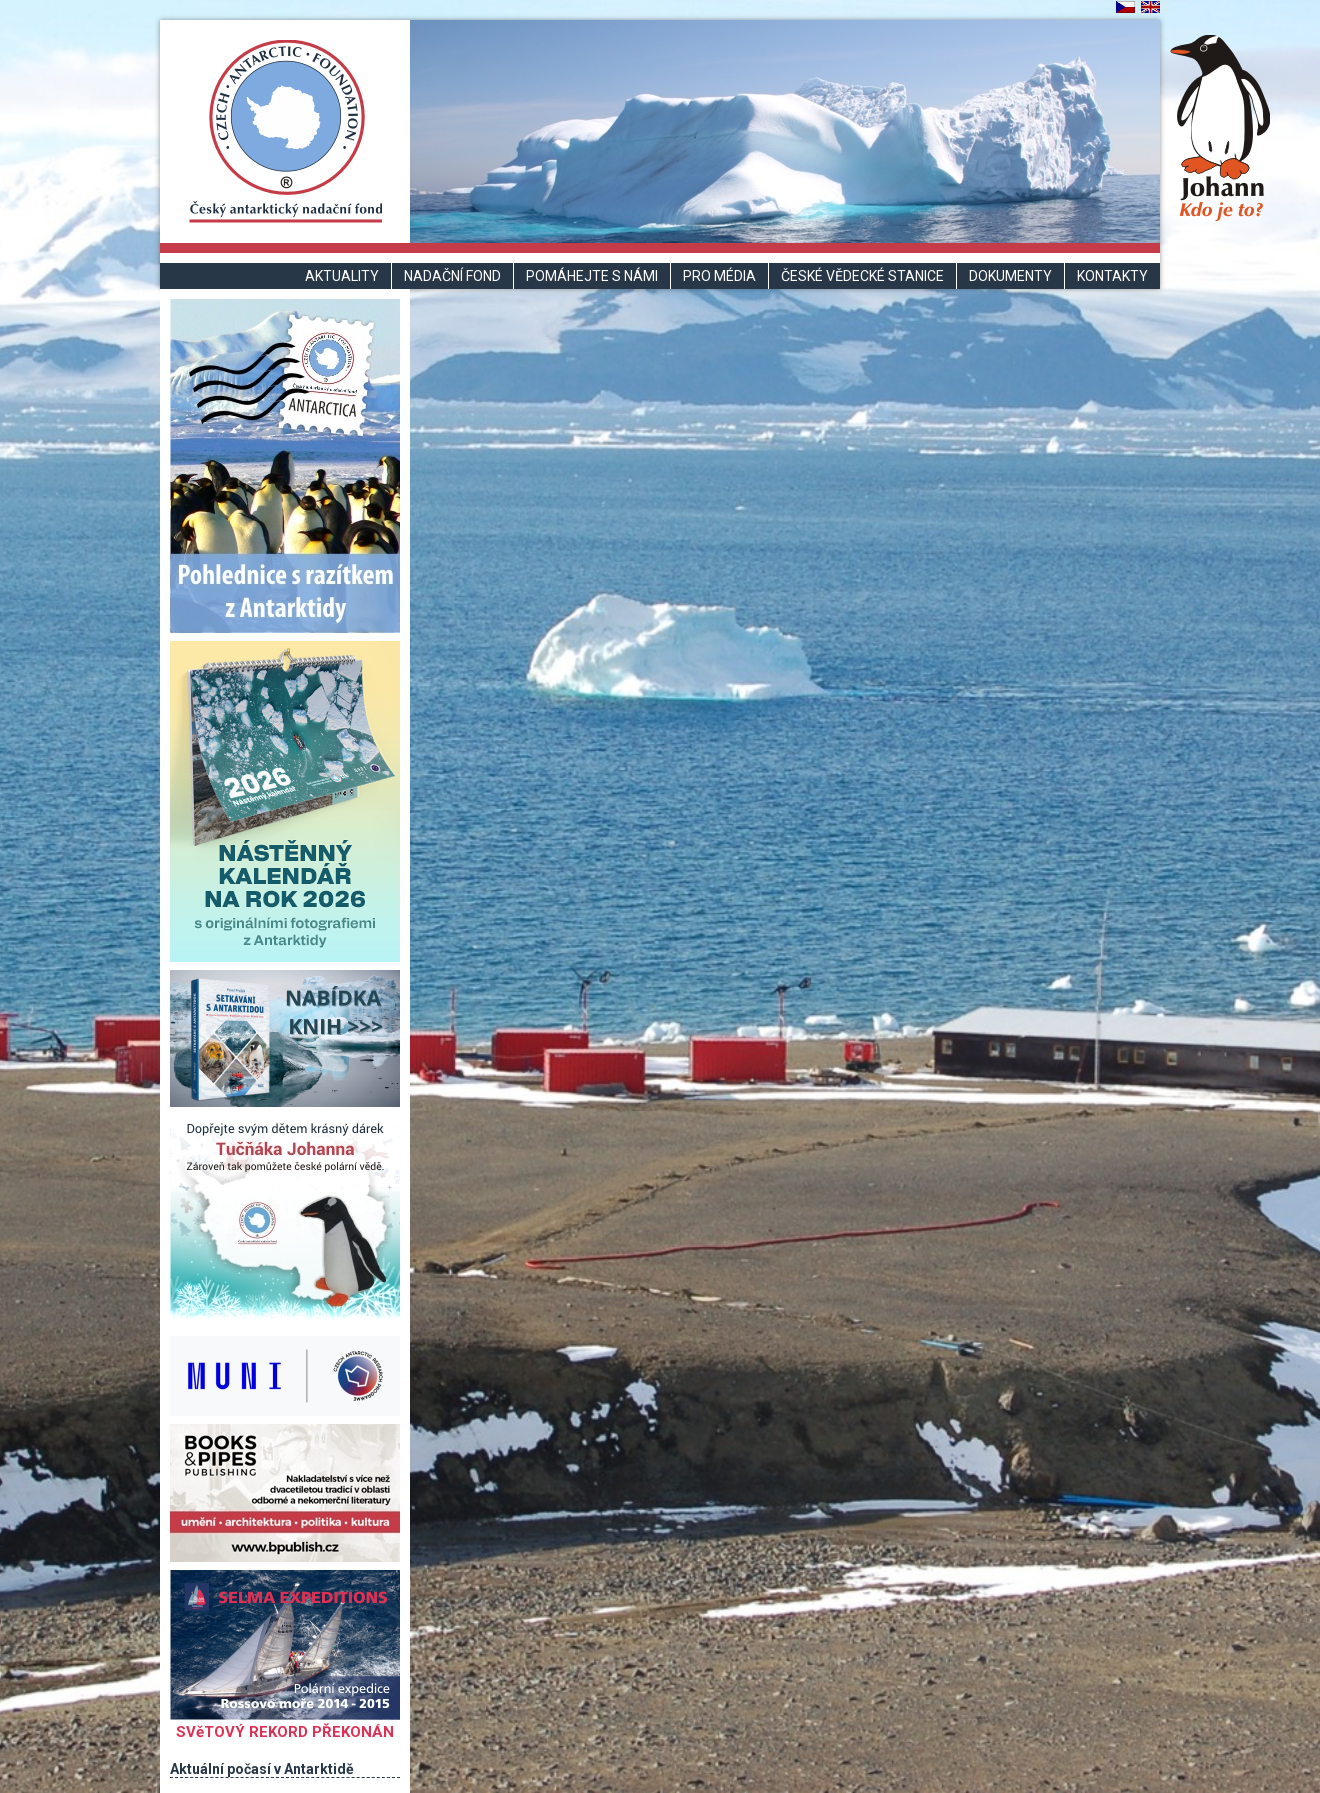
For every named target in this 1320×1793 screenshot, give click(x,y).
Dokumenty (1010, 276)
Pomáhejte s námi (592, 276)
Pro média (719, 276)
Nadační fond (452, 276)
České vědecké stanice (862, 276)
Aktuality (342, 276)
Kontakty (1112, 276)
